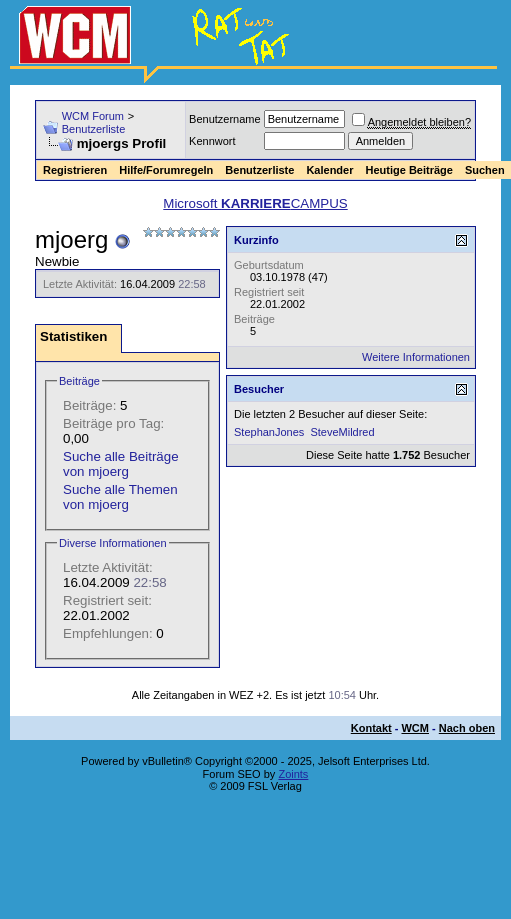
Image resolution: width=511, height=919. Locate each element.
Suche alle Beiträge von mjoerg (121, 464)
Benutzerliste (94, 129)
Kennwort (212, 141)
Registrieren (75, 170)
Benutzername (225, 119)
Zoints (293, 774)
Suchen (485, 170)
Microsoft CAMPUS (255, 203)
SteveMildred (342, 432)
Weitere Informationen (416, 357)
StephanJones (269, 432)
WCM (415, 728)
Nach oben (467, 728)
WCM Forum (93, 116)
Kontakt (371, 728)
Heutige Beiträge (408, 170)
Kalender (329, 170)
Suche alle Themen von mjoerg (120, 497)
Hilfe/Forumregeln (166, 170)
